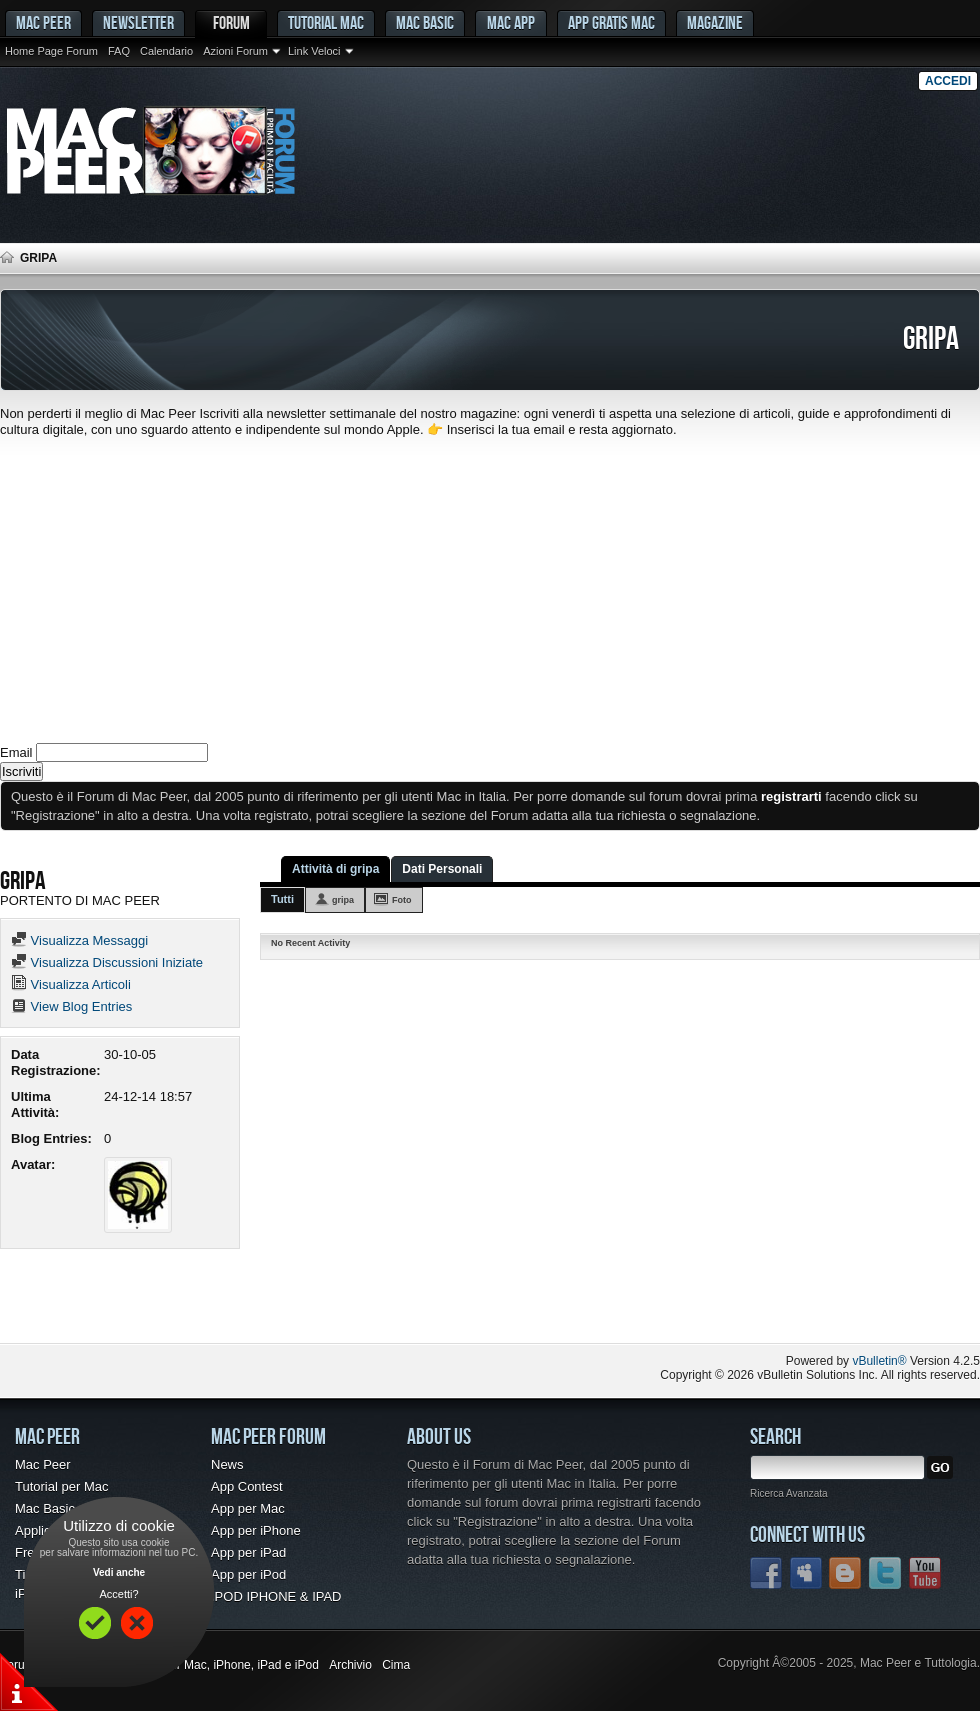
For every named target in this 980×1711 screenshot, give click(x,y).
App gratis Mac (611, 22)
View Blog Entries (71, 1006)
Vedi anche (119, 1572)
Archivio (350, 1665)
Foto (402, 900)
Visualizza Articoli (71, 984)
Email (16, 752)
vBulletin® (879, 1361)
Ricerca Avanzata (789, 1493)
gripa (343, 900)
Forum (231, 22)
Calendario (166, 51)
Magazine (715, 22)
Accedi (948, 81)
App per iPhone (256, 1530)
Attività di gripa (335, 869)
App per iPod (248, 1574)
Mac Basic (425, 22)
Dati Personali (442, 869)
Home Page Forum (51, 51)
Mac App (511, 22)
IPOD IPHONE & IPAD (276, 1596)
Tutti (282, 899)
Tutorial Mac (326, 22)
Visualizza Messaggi (79, 940)
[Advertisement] (490, 588)
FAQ (119, 51)
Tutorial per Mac (61, 1486)
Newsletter (138, 22)
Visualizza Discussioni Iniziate (107, 962)
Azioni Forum (235, 51)
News (227, 1464)
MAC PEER (43, 22)
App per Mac (248, 1508)
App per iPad (248, 1552)
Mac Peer (43, 1464)
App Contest (247, 1486)
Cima (396, 1665)
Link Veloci (314, 51)
